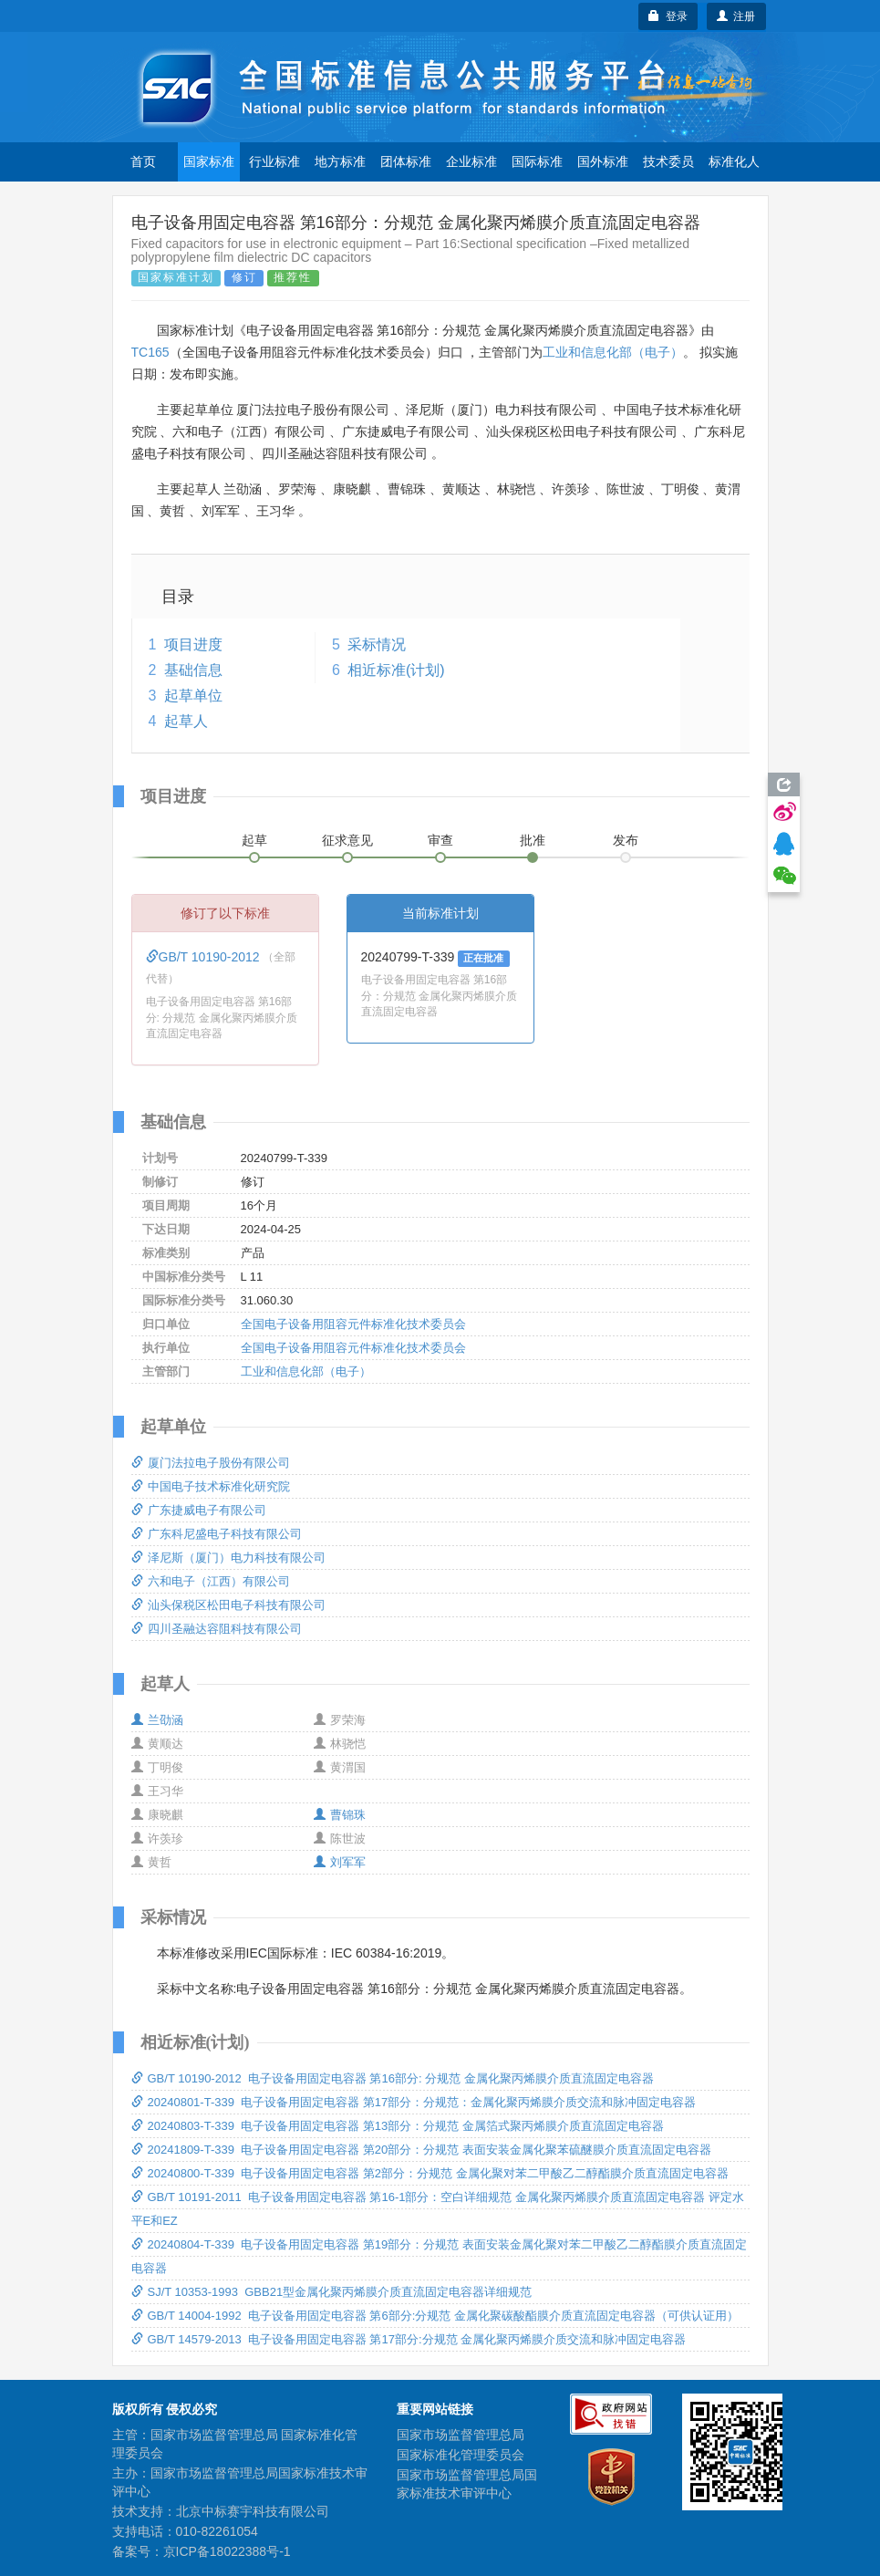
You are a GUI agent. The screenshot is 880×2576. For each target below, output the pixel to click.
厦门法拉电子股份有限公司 (210, 1463)
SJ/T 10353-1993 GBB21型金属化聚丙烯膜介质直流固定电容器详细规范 (332, 2292)
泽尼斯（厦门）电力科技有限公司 (228, 1557)
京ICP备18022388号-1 (227, 2551)
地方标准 (340, 161)
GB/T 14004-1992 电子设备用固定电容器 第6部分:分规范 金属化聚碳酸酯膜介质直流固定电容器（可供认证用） (435, 2315)
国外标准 (602, 161)
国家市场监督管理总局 (460, 2434)
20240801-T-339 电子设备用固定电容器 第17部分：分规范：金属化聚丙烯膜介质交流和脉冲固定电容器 (414, 2102)
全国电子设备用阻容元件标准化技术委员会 (353, 1324)
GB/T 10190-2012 (205, 957)
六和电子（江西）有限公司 (210, 1581)
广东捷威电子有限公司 (198, 1510)
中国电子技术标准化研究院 (210, 1486)
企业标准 (471, 161)
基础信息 (193, 670)
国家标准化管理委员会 (460, 2454)
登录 (668, 16)
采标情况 (376, 644)
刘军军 (340, 1862)
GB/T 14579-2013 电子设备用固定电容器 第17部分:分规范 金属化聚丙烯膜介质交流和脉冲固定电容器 (409, 2339)
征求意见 (347, 840)
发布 (625, 840)
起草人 (186, 721)
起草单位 (193, 695)
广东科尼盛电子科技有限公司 (216, 1534)
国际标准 (537, 161)
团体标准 (405, 161)
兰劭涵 (157, 1720)
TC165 (150, 352)
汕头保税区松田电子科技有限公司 (228, 1605)
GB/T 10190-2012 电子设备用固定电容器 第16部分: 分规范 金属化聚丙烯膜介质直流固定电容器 (392, 2078)
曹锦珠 (340, 1815)
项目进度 (193, 644)
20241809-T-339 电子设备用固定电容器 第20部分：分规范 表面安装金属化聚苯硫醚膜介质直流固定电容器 (421, 2149)
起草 (254, 840)
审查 (440, 840)
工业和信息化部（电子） (613, 352)
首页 (143, 161)
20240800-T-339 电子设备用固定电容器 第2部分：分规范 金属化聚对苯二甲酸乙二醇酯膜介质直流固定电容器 (430, 2173)
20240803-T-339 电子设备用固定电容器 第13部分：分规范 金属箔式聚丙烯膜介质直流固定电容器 (397, 2126)
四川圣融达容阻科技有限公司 (216, 1629)
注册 (736, 16)
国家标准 (208, 161)
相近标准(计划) (396, 670)
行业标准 (274, 161)
